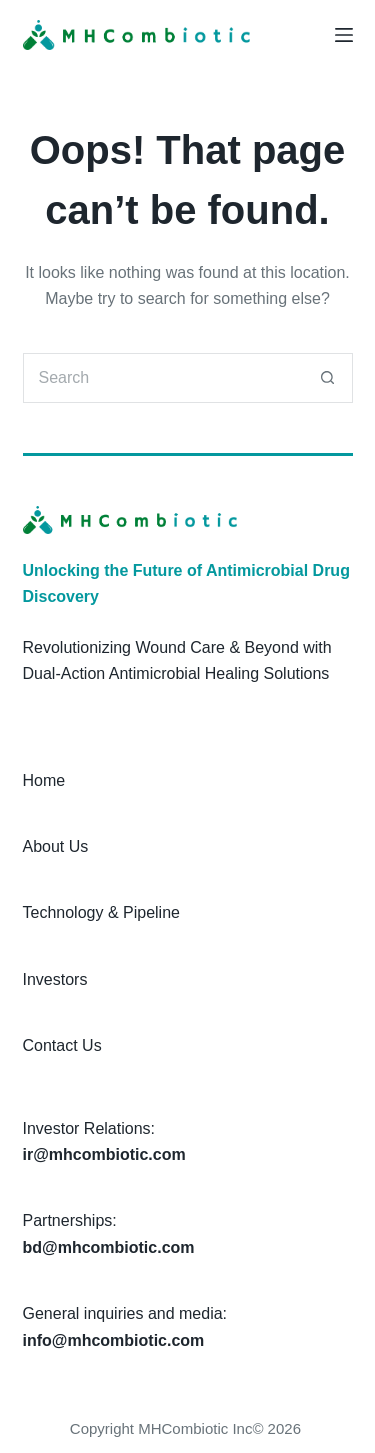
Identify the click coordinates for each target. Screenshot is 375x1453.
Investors (55, 979)
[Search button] (328, 378)
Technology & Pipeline (101, 912)
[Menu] (344, 35)
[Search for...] (163, 378)
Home (44, 780)
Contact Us (62, 1045)
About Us (56, 846)
